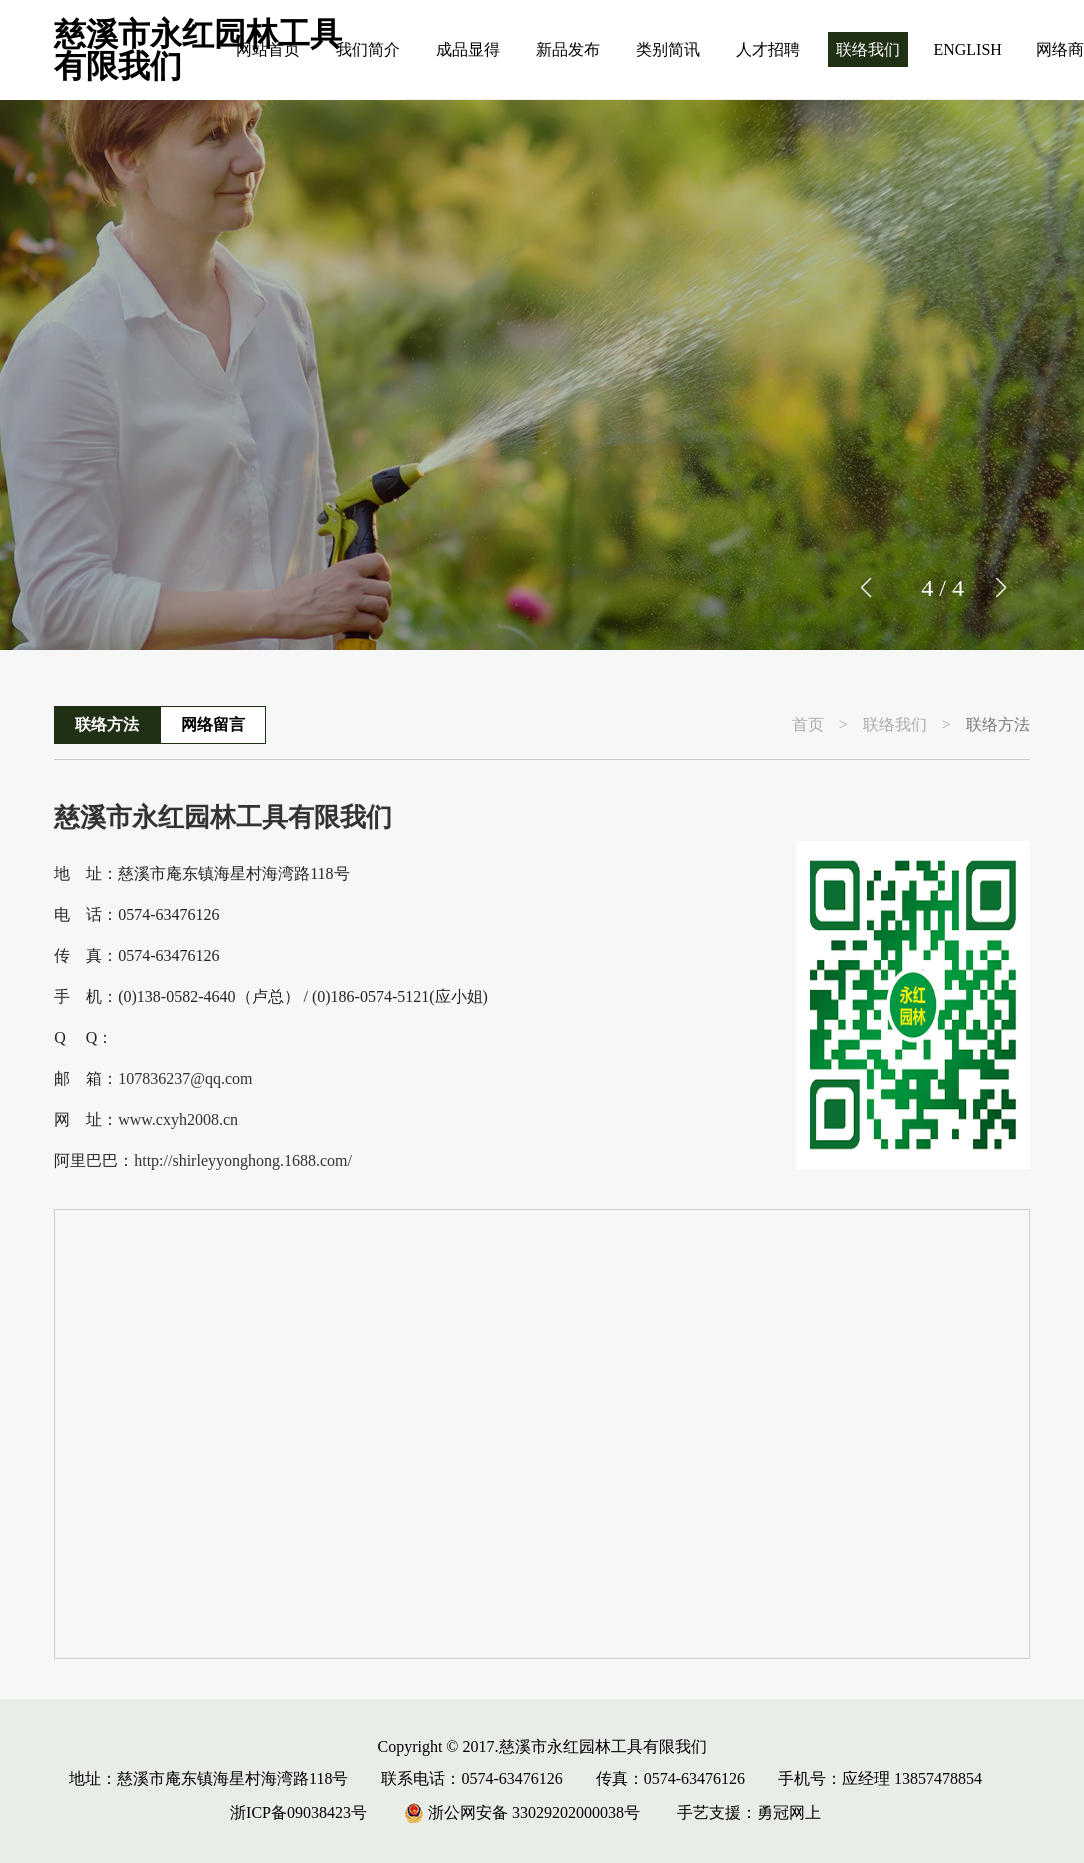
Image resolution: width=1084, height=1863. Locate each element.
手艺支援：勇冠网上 (749, 1812)
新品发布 (568, 49)
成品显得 (468, 49)
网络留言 (213, 724)
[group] (542, 375)
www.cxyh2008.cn (178, 1120)
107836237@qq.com (185, 1079)
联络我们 (868, 49)
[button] (1000, 588)
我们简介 (368, 49)
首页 (808, 725)
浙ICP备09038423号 (298, 1812)
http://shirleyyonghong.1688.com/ (243, 1161)
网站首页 (268, 49)
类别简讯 (668, 49)
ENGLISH (967, 49)
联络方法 (107, 724)
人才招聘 (768, 49)
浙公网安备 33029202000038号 (522, 1812)
